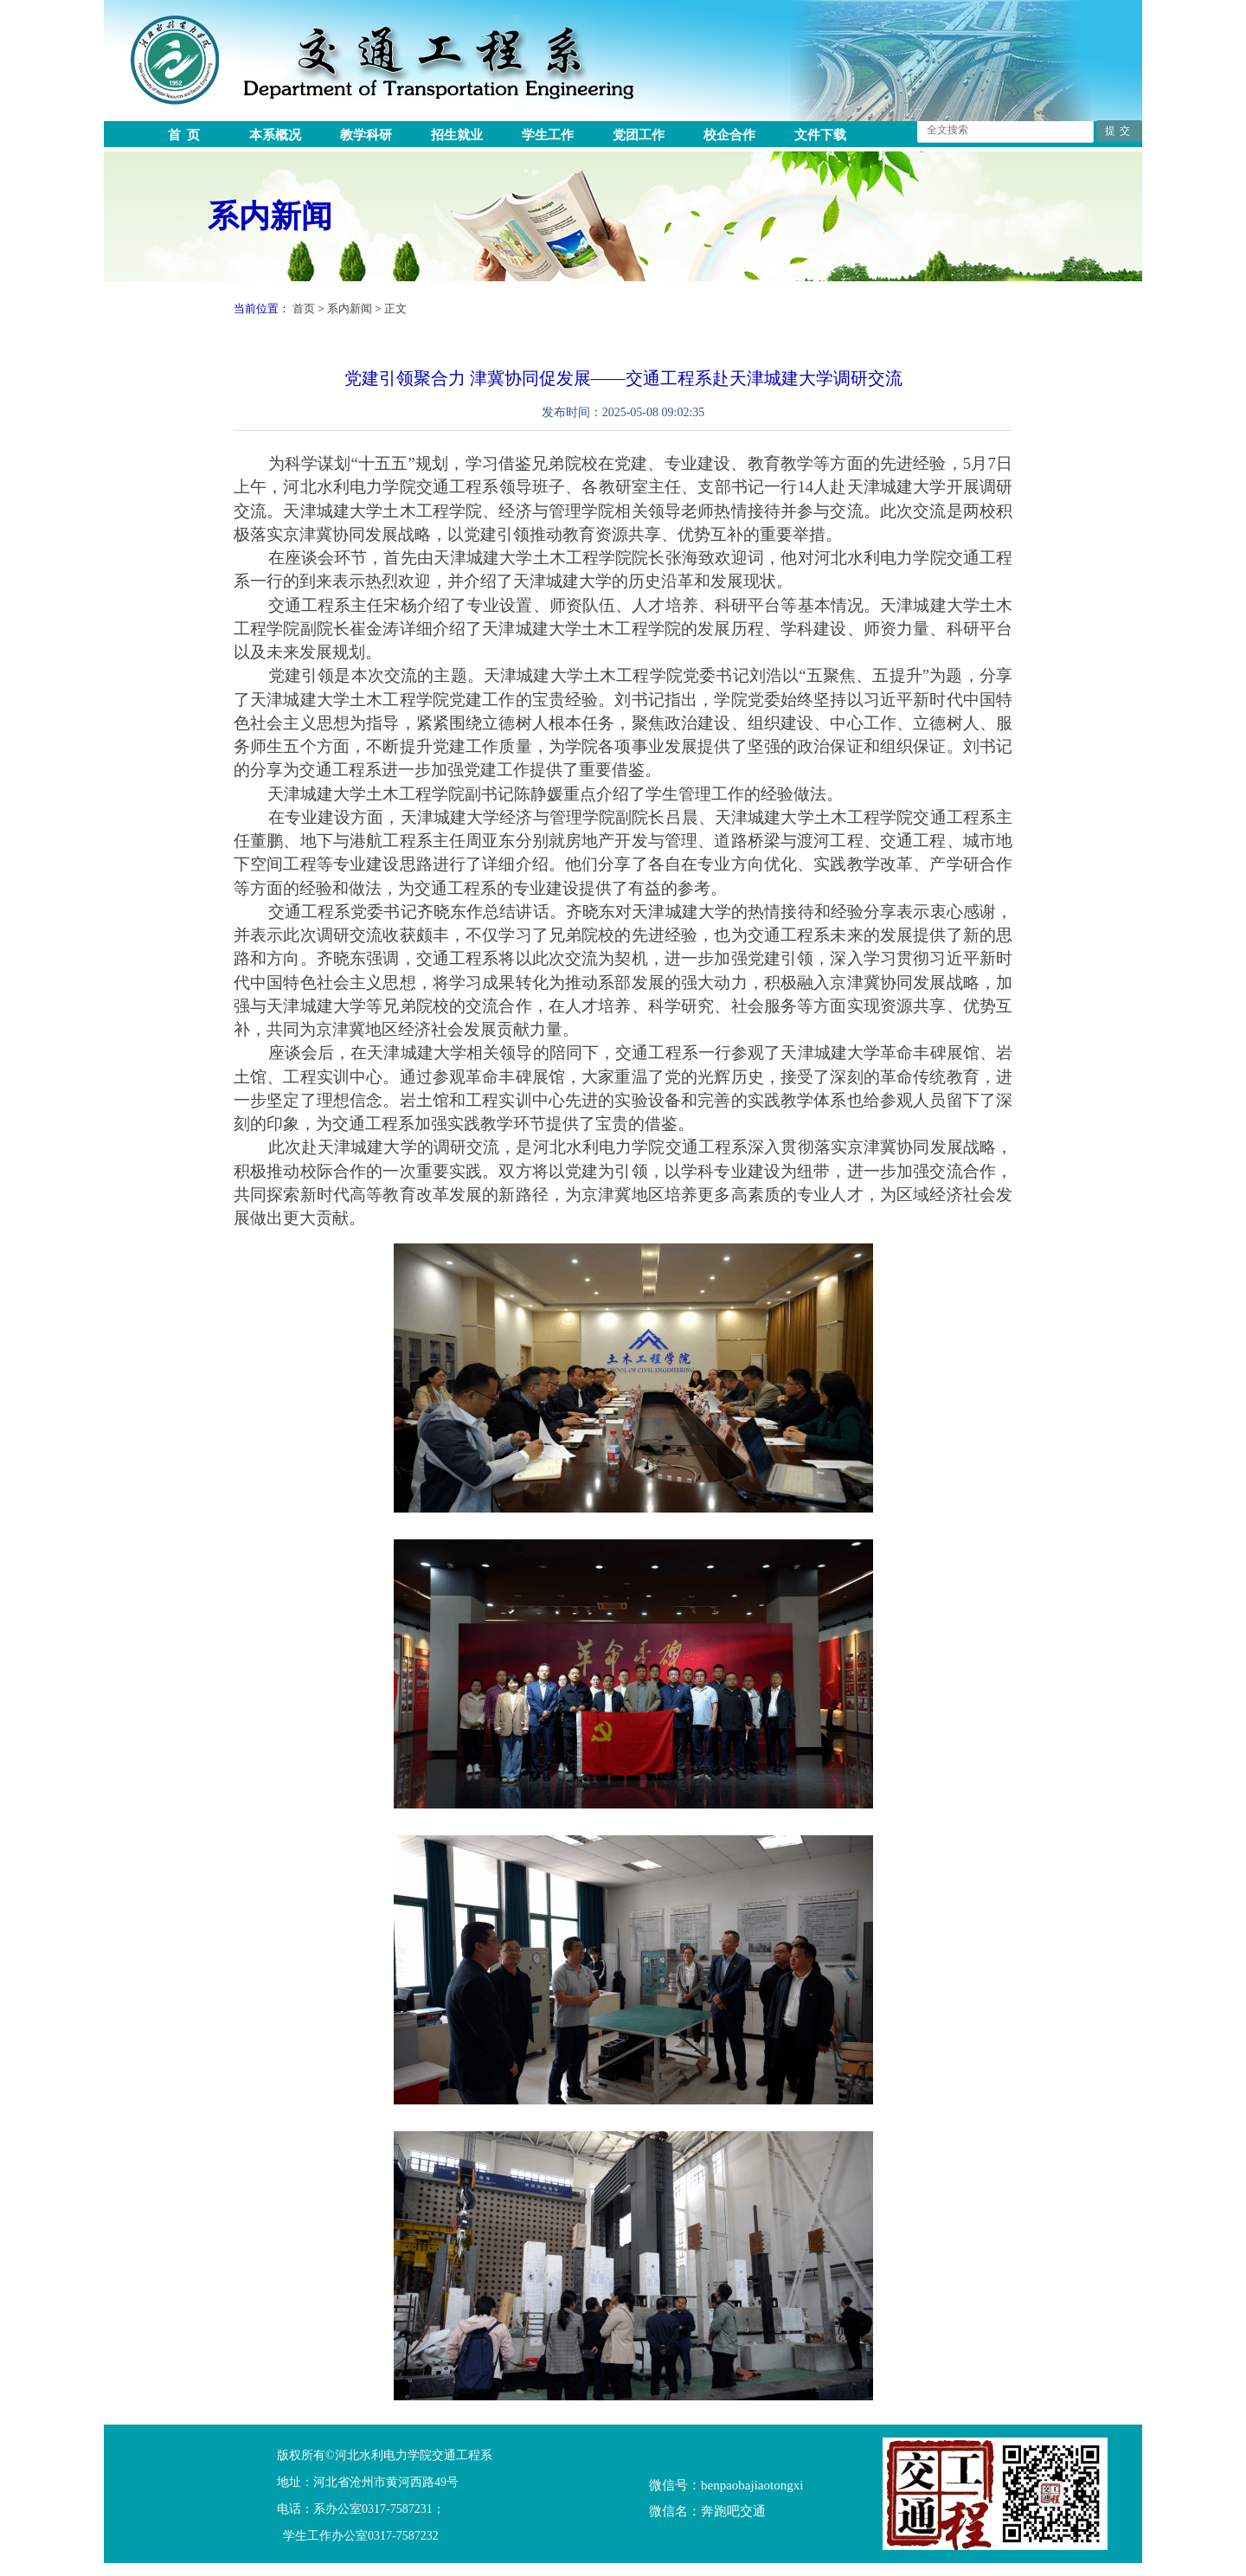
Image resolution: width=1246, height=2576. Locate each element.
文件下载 (820, 135)
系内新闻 (270, 216)
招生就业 (457, 135)
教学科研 (366, 135)
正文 (395, 308)
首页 (303, 308)
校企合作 (729, 135)
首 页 (184, 135)
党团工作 (639, 135)
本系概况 (275, 135)
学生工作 (548, 135)
